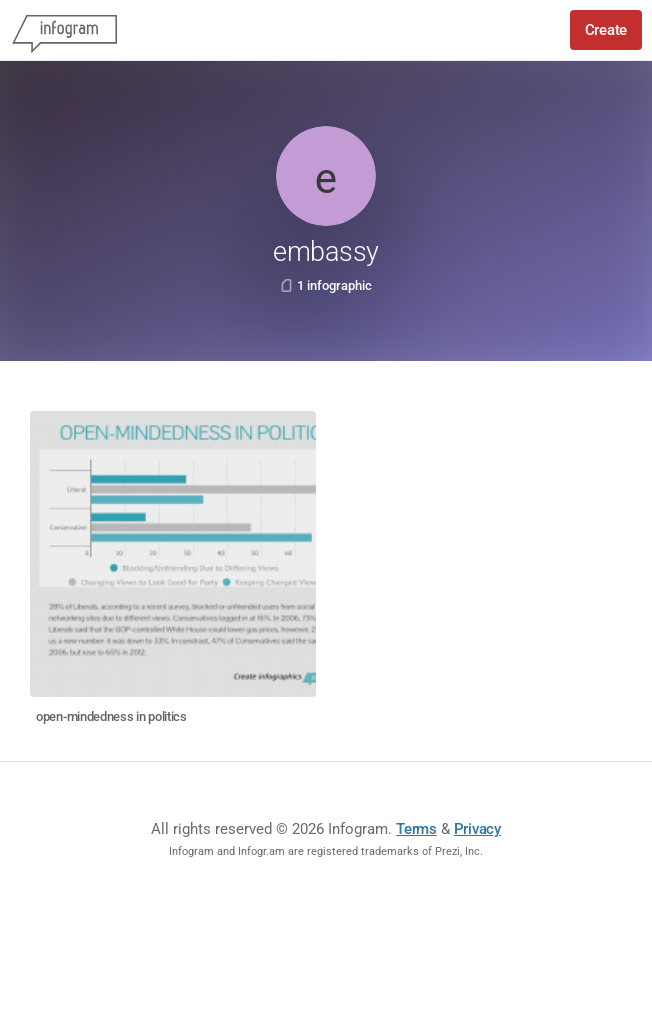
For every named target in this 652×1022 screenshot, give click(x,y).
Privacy (477, 829)
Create (606, 30)
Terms (416, 829)
